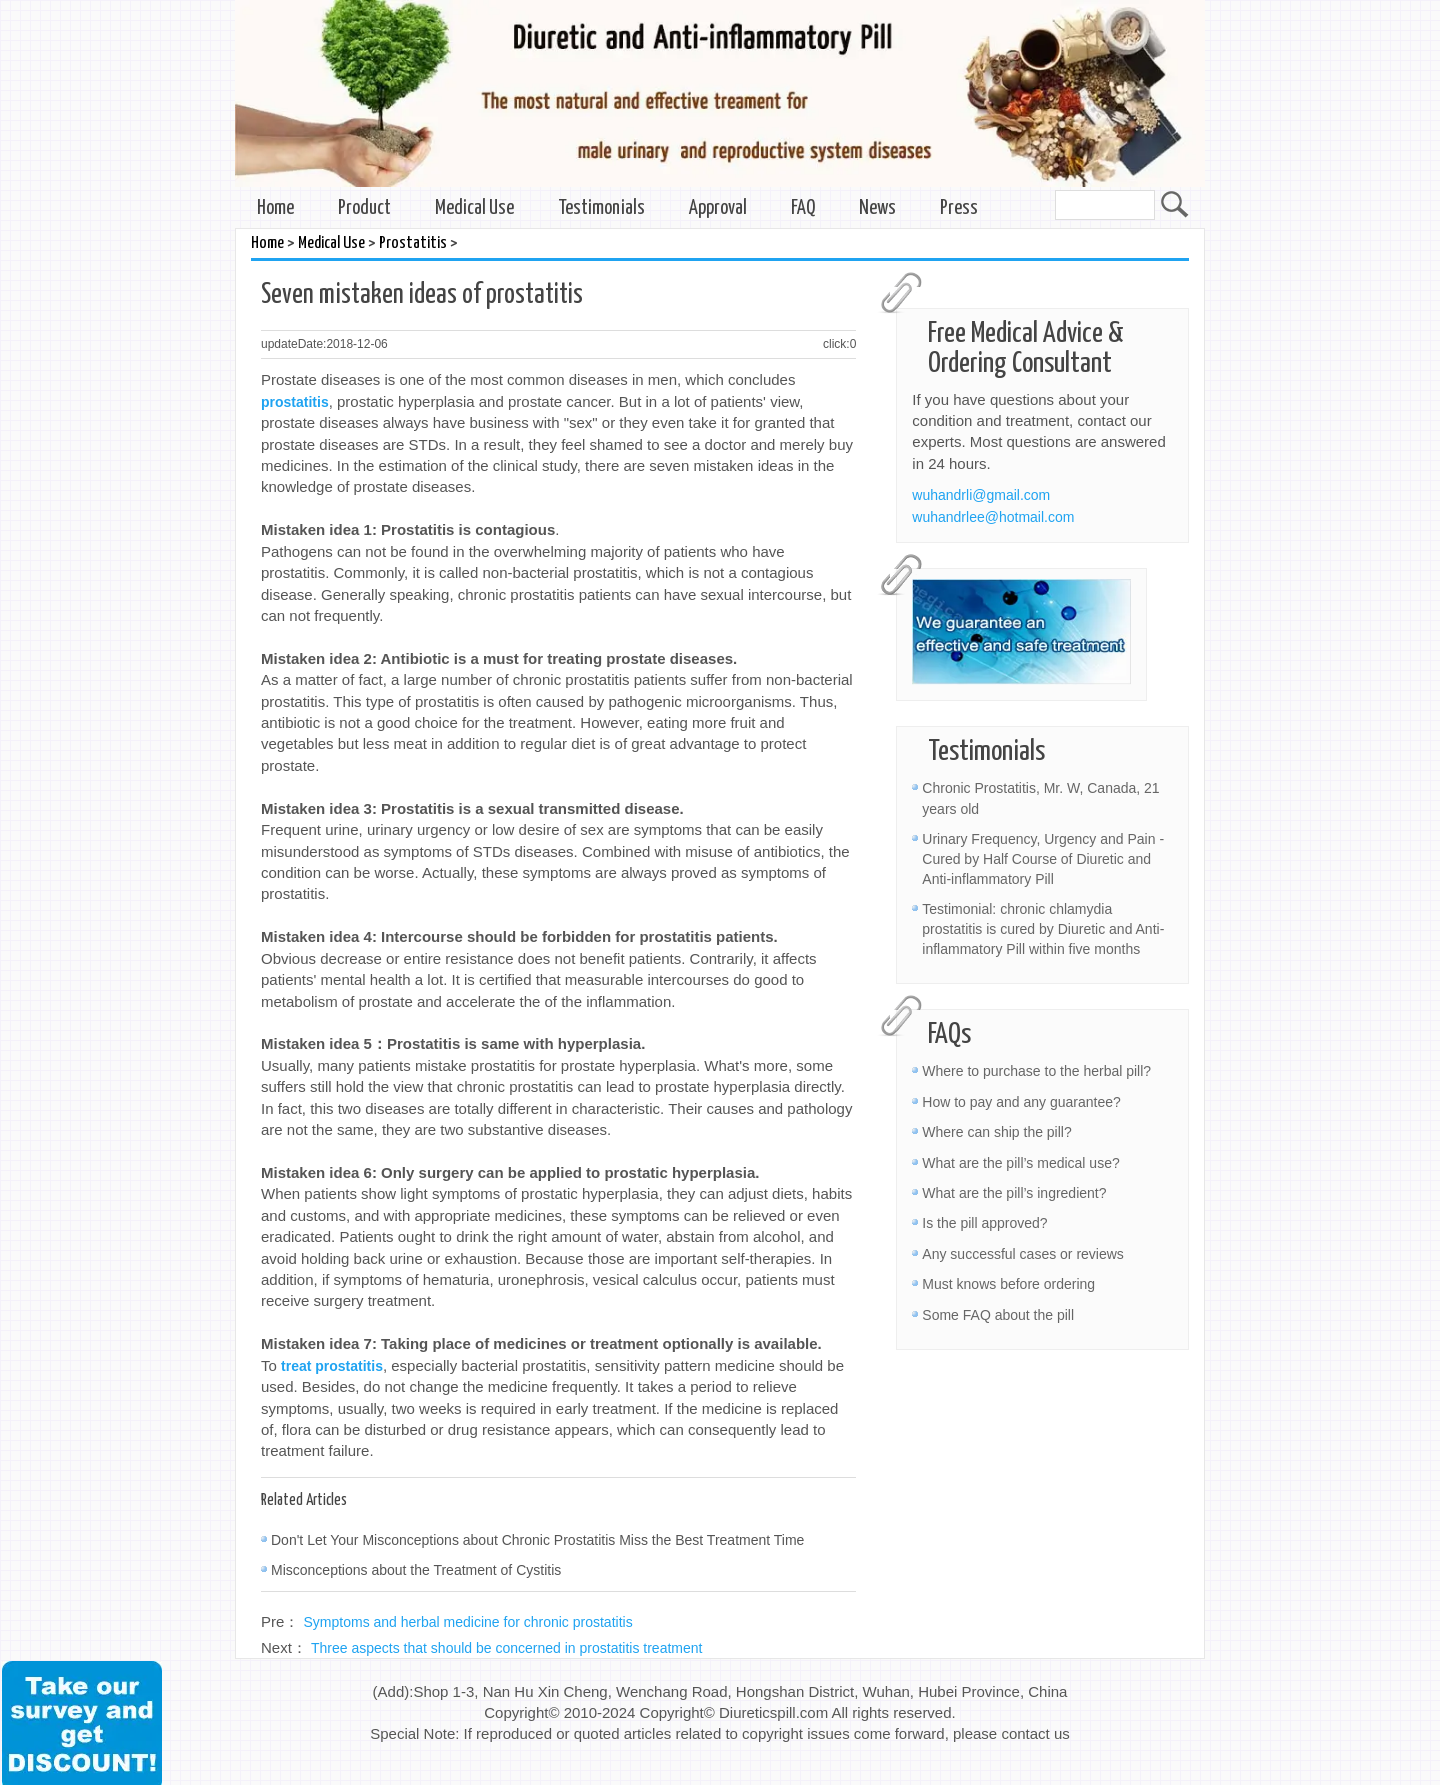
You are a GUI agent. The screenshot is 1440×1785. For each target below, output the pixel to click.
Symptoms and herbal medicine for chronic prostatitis (468, 1622)
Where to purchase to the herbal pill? (1036, 1071)
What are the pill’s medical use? (1020, 1163)
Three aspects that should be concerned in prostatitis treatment (506, 1648)
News (877, 208)
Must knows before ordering (1008, 1284)
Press (959, 208)
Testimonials (601, 208)
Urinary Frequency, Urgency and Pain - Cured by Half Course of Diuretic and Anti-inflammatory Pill (1043, 859)
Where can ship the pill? (996, 1132)
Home (275, 208)
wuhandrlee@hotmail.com (993, 517)
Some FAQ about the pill (998, 1315)
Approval (718, 208)
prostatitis (295, 402)
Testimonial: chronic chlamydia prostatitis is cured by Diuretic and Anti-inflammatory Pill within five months (1043, 929)
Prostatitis (413, 243)
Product (364, 208)
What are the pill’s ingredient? (1014, 1193)
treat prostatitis (332, 1366)
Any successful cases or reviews (1023, 1254)
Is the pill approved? (984, 1223)
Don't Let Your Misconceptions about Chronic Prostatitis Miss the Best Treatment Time (537, 1540)
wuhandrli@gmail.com (981, 495)
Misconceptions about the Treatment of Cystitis (416, 1570)
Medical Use (474, 208)
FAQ (803, 208)
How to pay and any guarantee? (1021, 1102)
